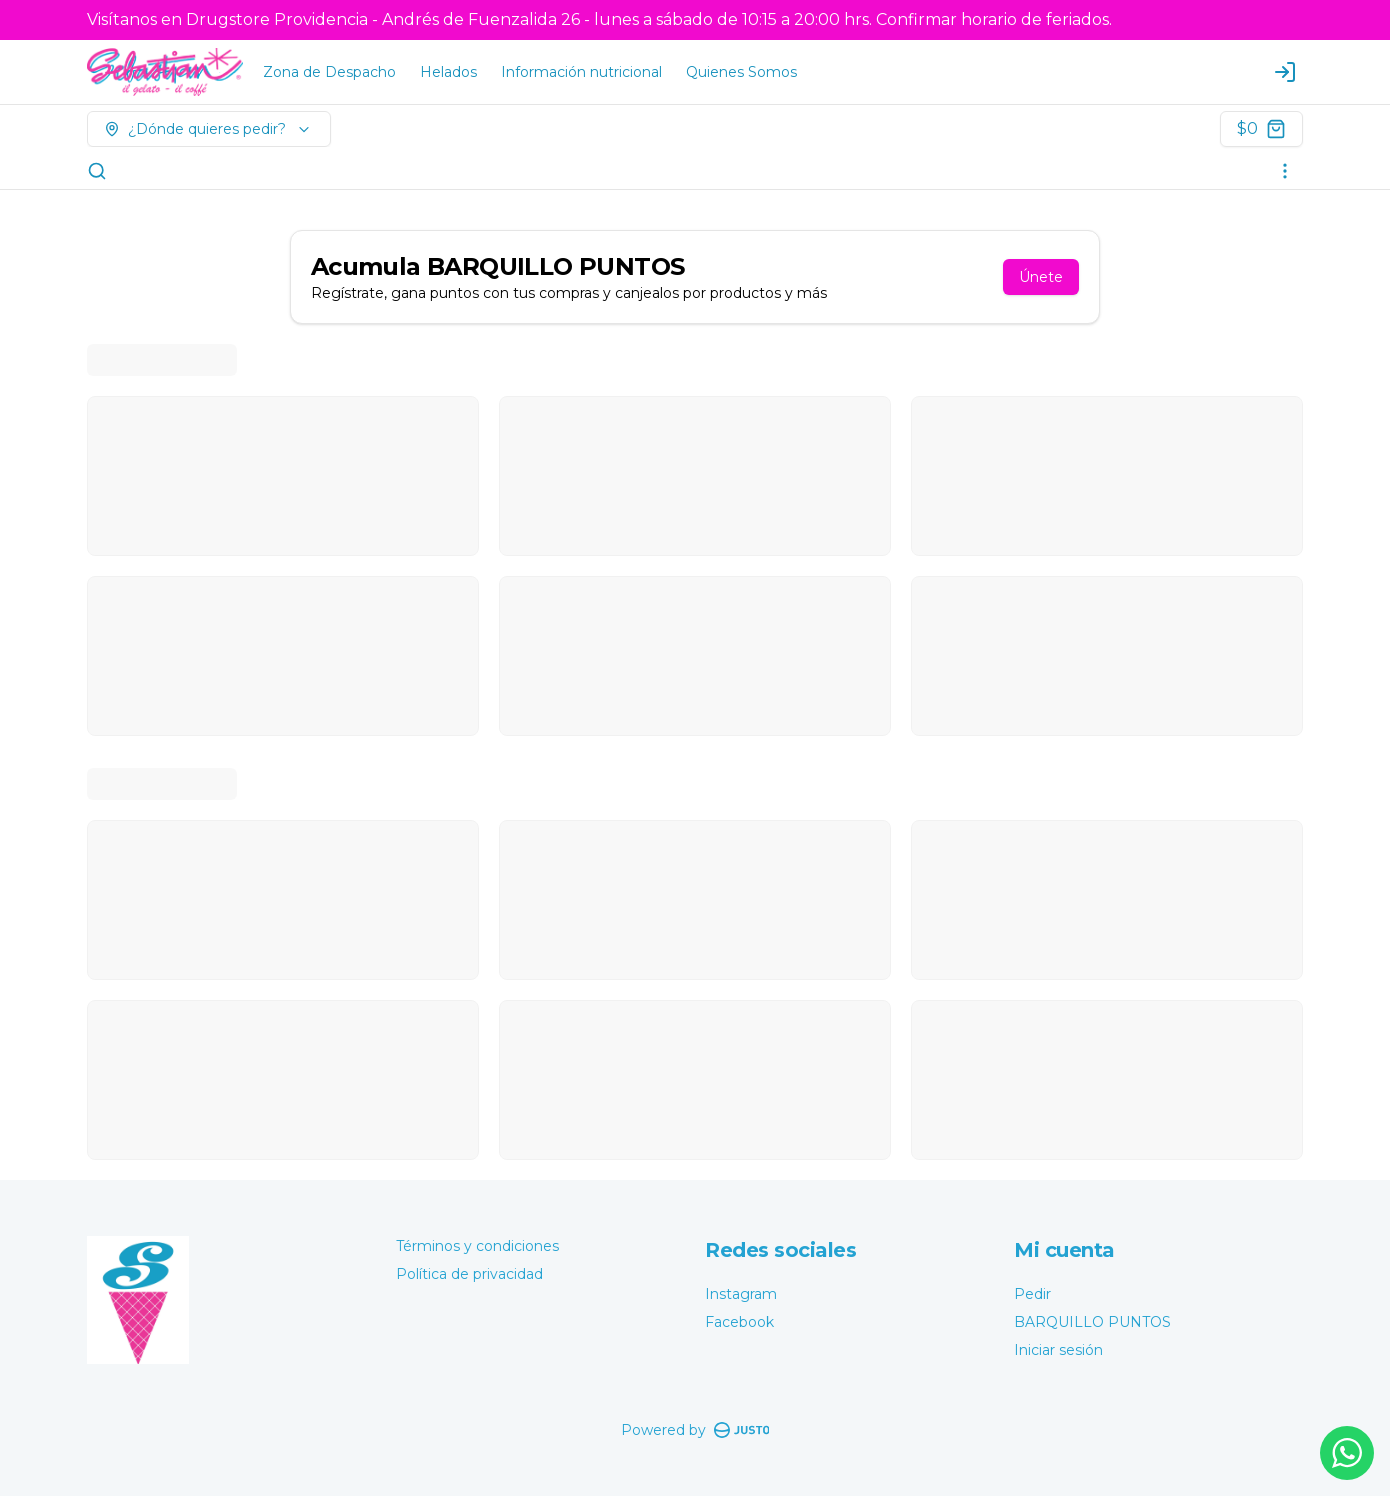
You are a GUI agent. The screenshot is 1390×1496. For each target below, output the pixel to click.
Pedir (1032, 1294)
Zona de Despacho (329, 72)
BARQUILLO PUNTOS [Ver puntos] (1092, 1322)
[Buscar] (97, 171)
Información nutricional (581, 72)
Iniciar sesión (1058, 1350)
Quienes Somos (741, 72)
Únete (1041, 277)
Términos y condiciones (477, 1246)
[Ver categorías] (1285, 171)
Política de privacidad (469, 1274)
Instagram (741, 1294)
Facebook (739, 1322)
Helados (448, 72)
